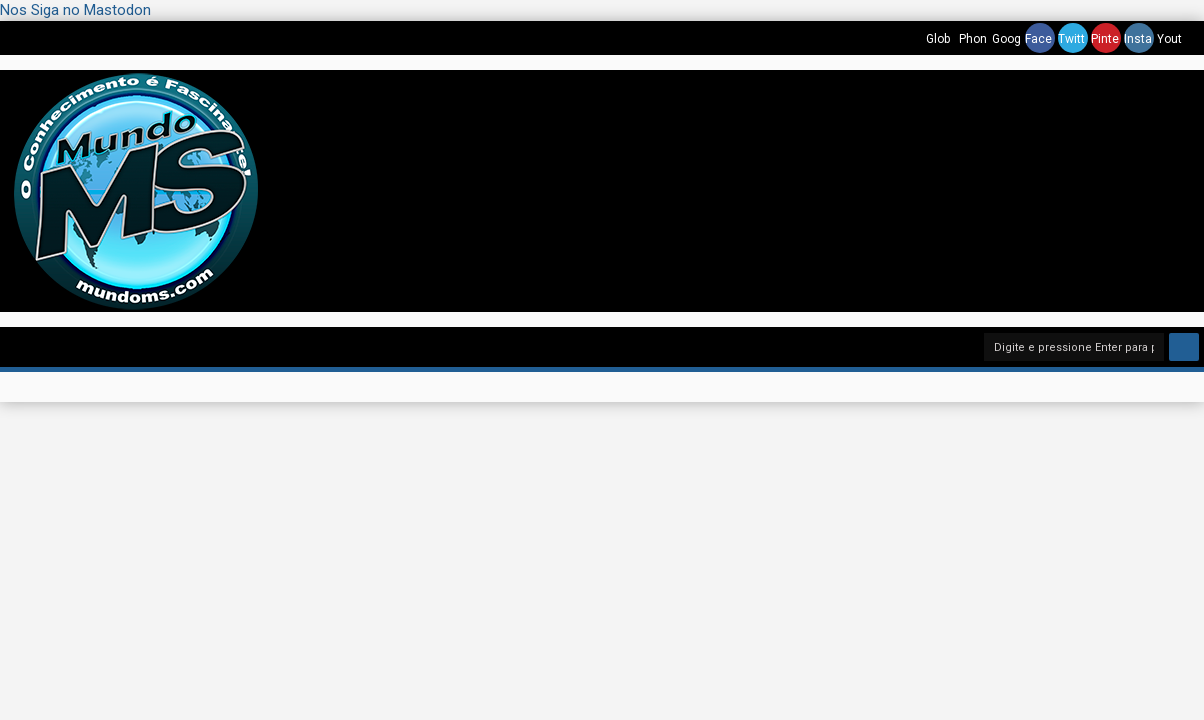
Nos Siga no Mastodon (75, 10)
